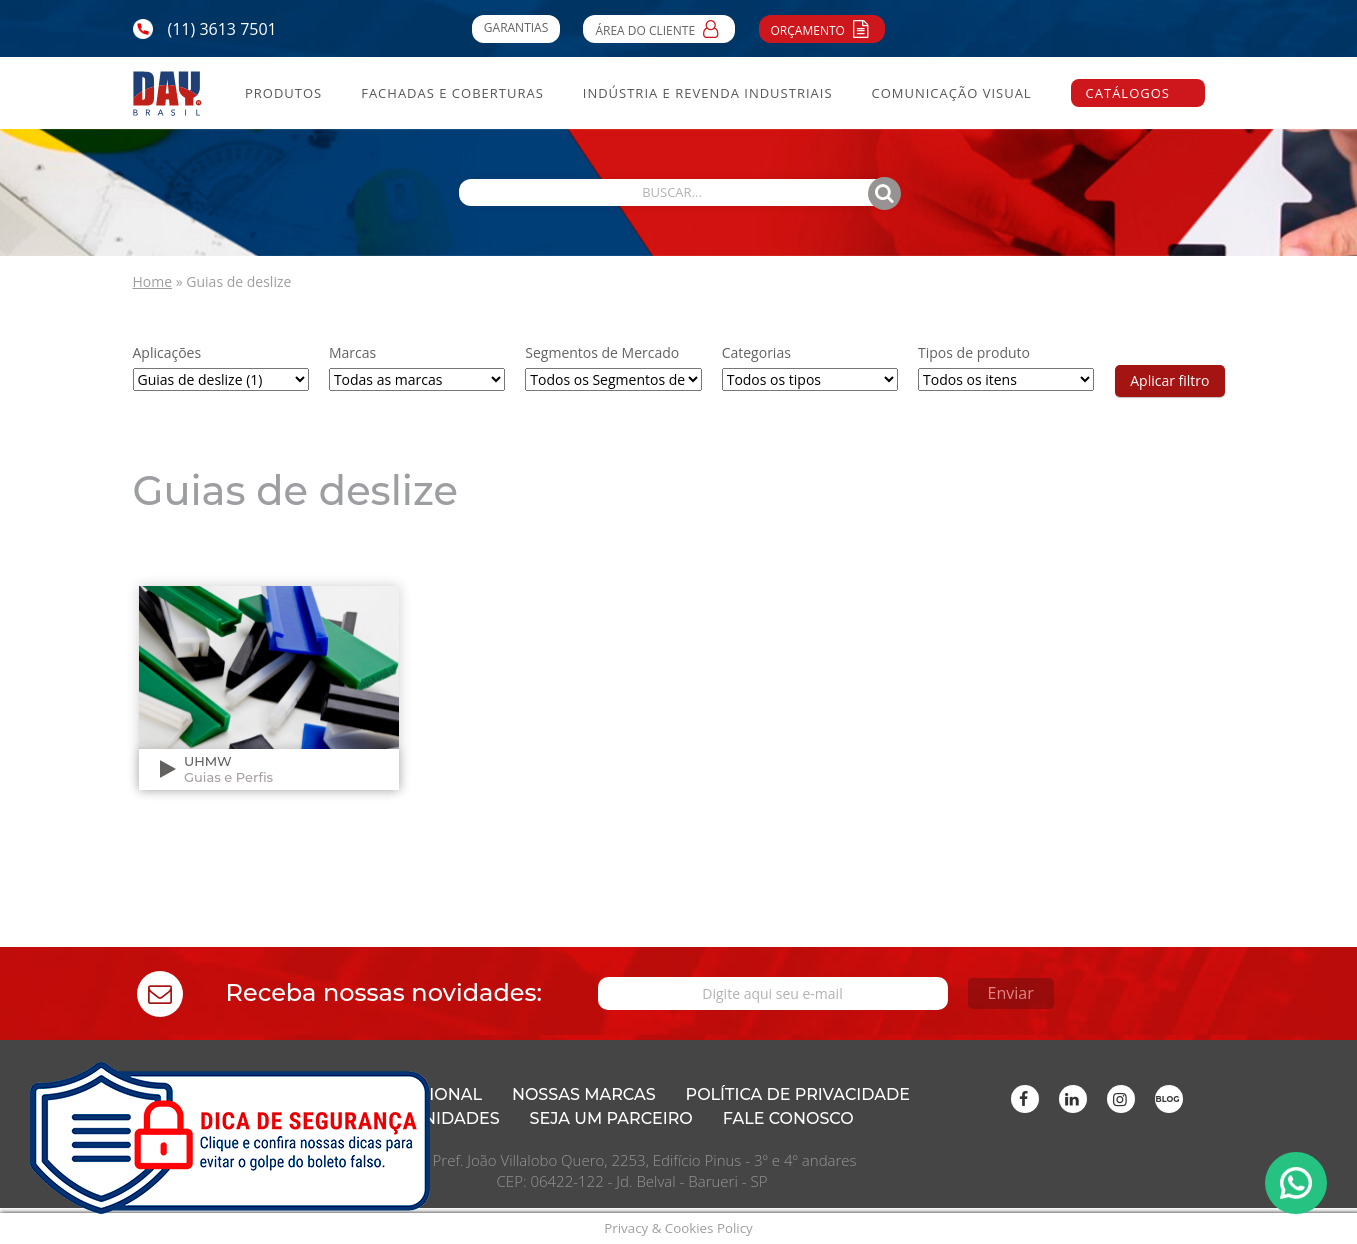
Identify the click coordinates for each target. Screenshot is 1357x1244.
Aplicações (167, 352)
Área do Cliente (659, 28)
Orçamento (822, 28)
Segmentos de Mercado (602, 352)
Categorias (756, 352)
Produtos (283, 93)
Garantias (516, 27)
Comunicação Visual (951, 93)
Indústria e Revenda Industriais (708, 93)
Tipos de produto (974, 352)
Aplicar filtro (1169, 380)
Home (153, 281)
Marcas (352, 352)
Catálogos (1128, 93)
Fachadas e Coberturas (452, 93)
